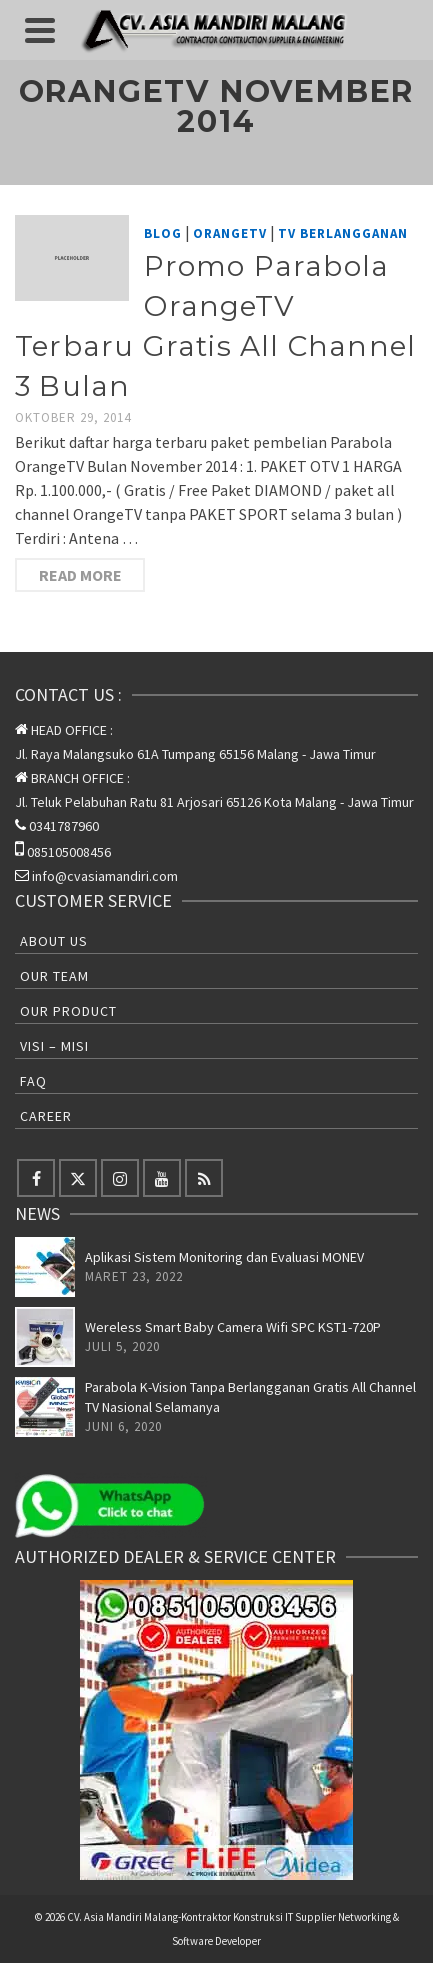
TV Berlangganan (343, 233)
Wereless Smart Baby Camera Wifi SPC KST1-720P (233, 1327)
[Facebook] (36, 1178)
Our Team (54, 976)
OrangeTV (230, 233)
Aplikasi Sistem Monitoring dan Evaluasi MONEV (224, 1257)
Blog (163, 233)
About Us (54, 941)
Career (46, 1116)
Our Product (68, 1011)
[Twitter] (78, 1178)
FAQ (33, 1081)
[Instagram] (120, 1178)
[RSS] (204, 1178)
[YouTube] (162, 1178)
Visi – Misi (54, 1046)
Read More (80, 575)
